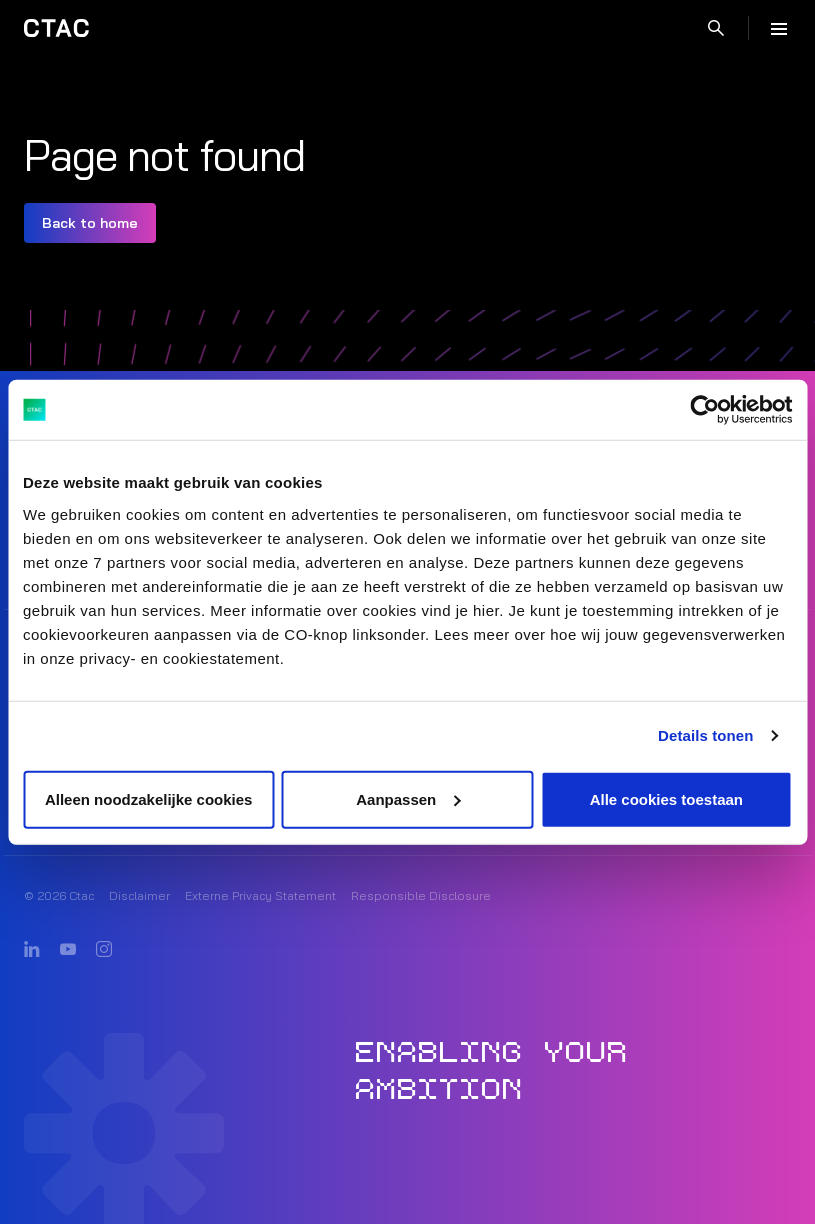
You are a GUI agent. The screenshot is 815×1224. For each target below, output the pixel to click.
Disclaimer (139, 895)
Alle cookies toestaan (666, 798)
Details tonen (705, 735)
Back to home (90, 223)
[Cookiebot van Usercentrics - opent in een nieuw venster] (704, 410)
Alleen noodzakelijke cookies (149, 798)
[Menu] (779, 28)
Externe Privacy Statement (260, 895)
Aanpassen (408, 798)
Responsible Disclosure (421, 895)
